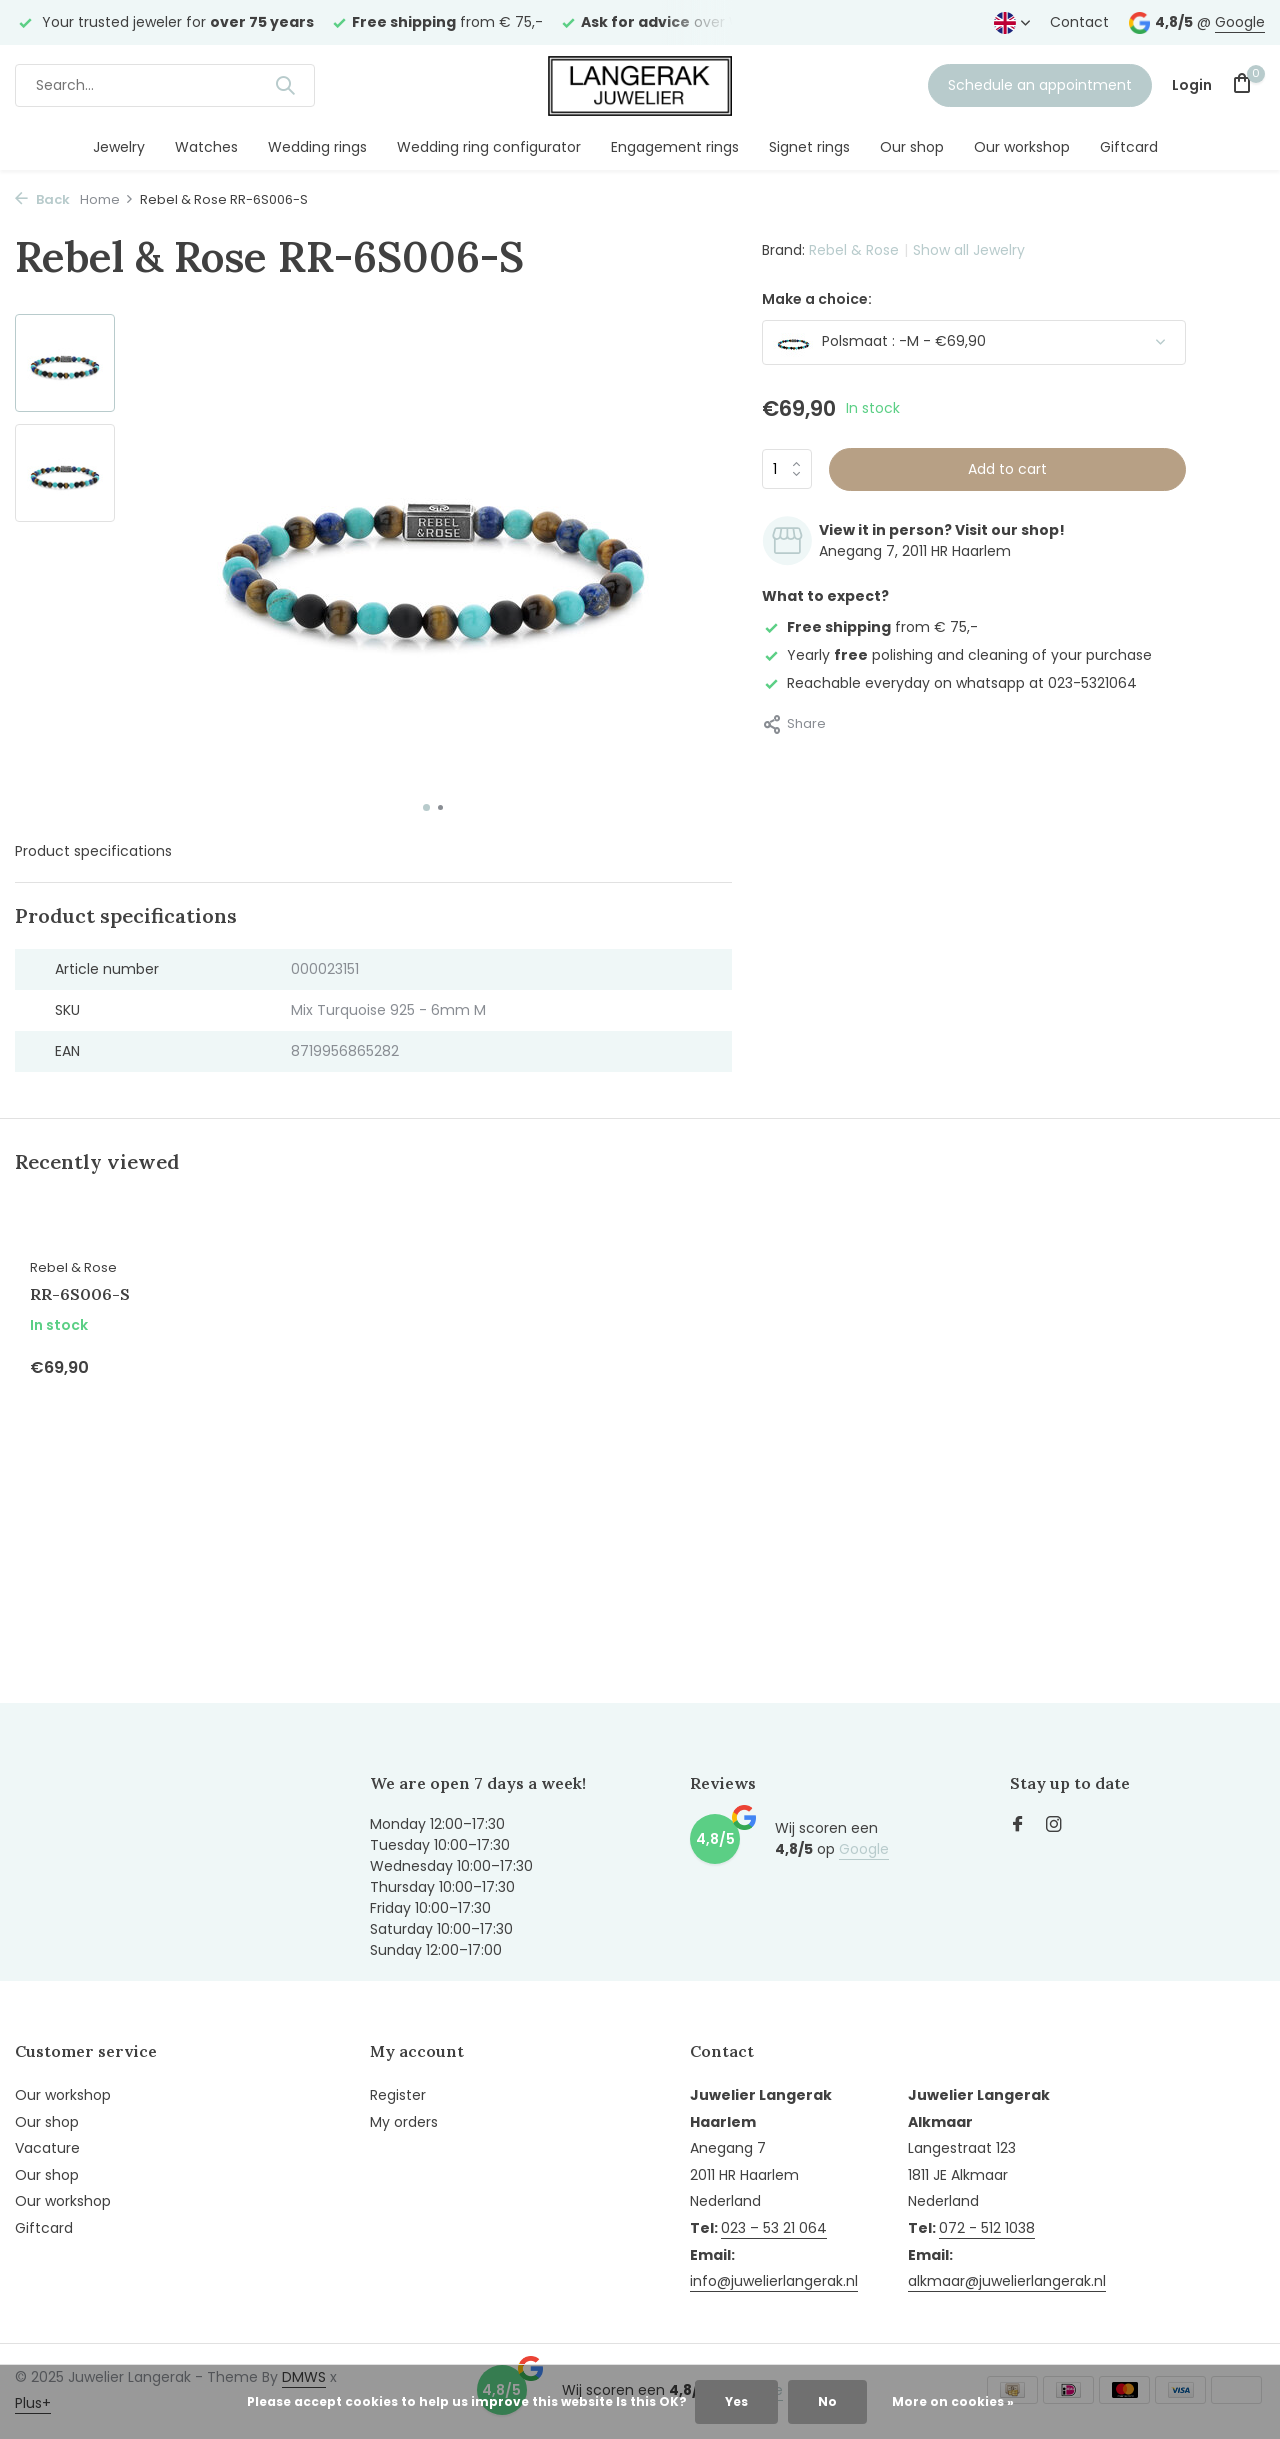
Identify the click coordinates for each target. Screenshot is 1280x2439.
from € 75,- (870, 627)
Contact (1079, 22)
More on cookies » (953, 2401)
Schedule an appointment (1040, 85)
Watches (206, 147)
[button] (426, 807)
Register (398, 2095)
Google (1240, 22)
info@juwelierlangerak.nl (774, 2281)
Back (42, 199)
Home (107, 199)
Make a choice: (817, 299)
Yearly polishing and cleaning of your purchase (957, 655)
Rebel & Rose (854, 250)
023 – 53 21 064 (774, 2228)
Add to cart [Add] (1007, 469)
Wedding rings (317, 147)
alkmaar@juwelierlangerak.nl (1007, 2281)
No (827, 2401)
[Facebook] (1018, 1826)
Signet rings (809, 147)
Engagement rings (675, 147)
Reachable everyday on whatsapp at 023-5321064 (949, 683)
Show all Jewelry (969, 250)
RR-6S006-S (80, 1294)
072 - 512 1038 (987, 2228)
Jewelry (119, 147)
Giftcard (1129, 147)
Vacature (47, 2148)
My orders (404, 2122)
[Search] (165, 85)
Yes (736, 2401)
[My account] (1192, 85)
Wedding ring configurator (489, 147)
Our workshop (1022, 147)
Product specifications (93, 851)
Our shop (912, 147)
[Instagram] (1054, 1826)
